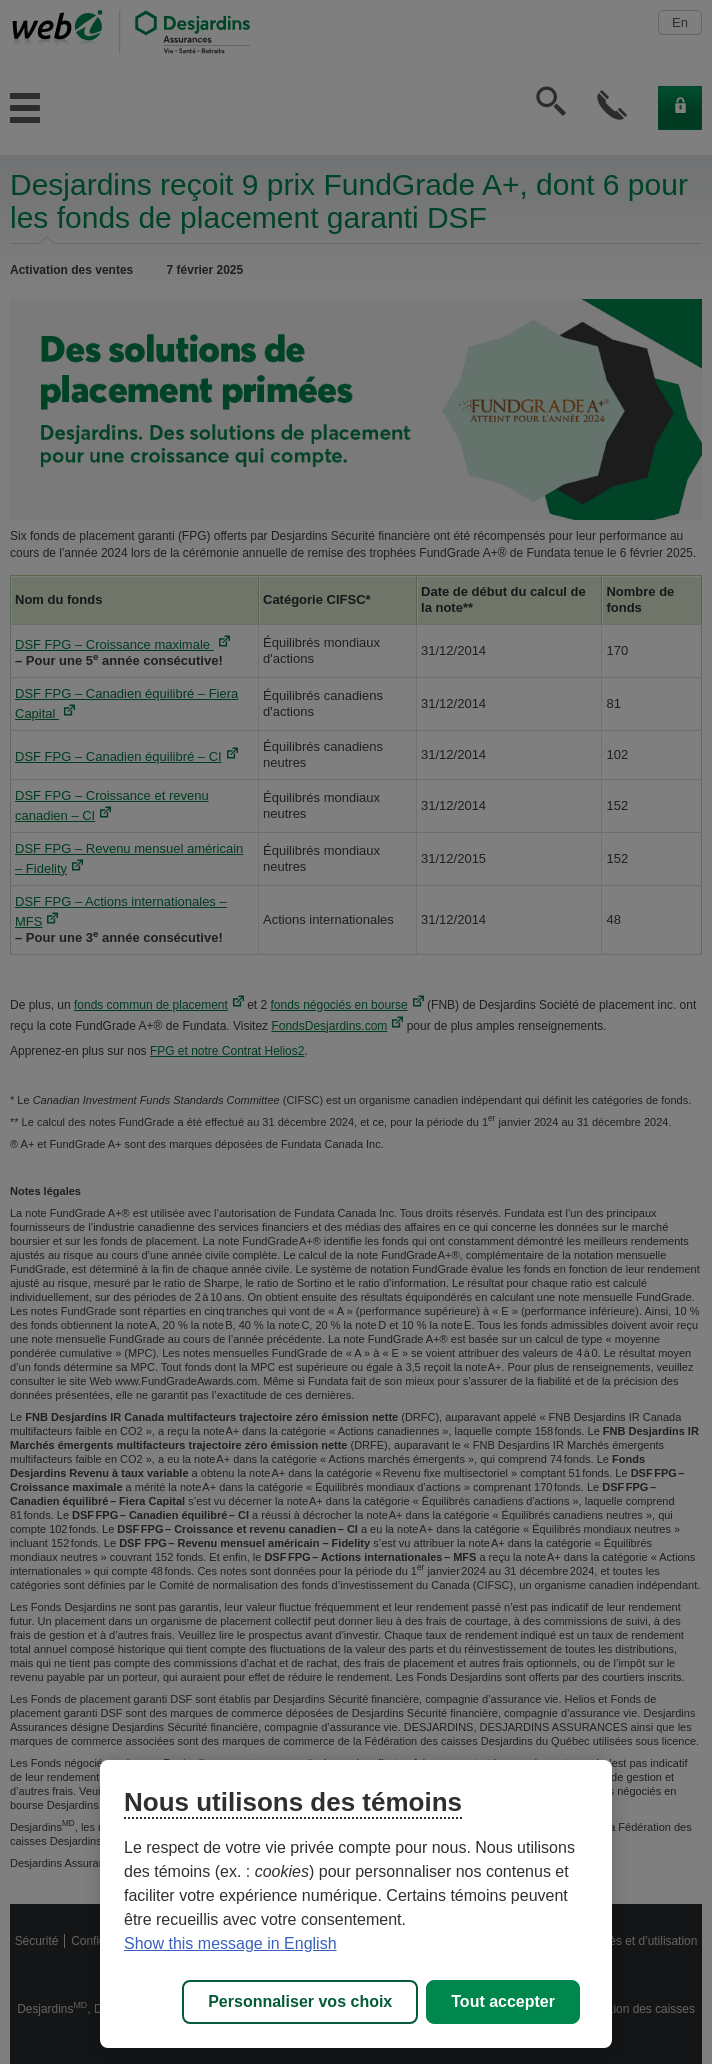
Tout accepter (503, 2001)
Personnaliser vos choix (300, 2001)
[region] (356, 1904)
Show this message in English (230, 1943)
